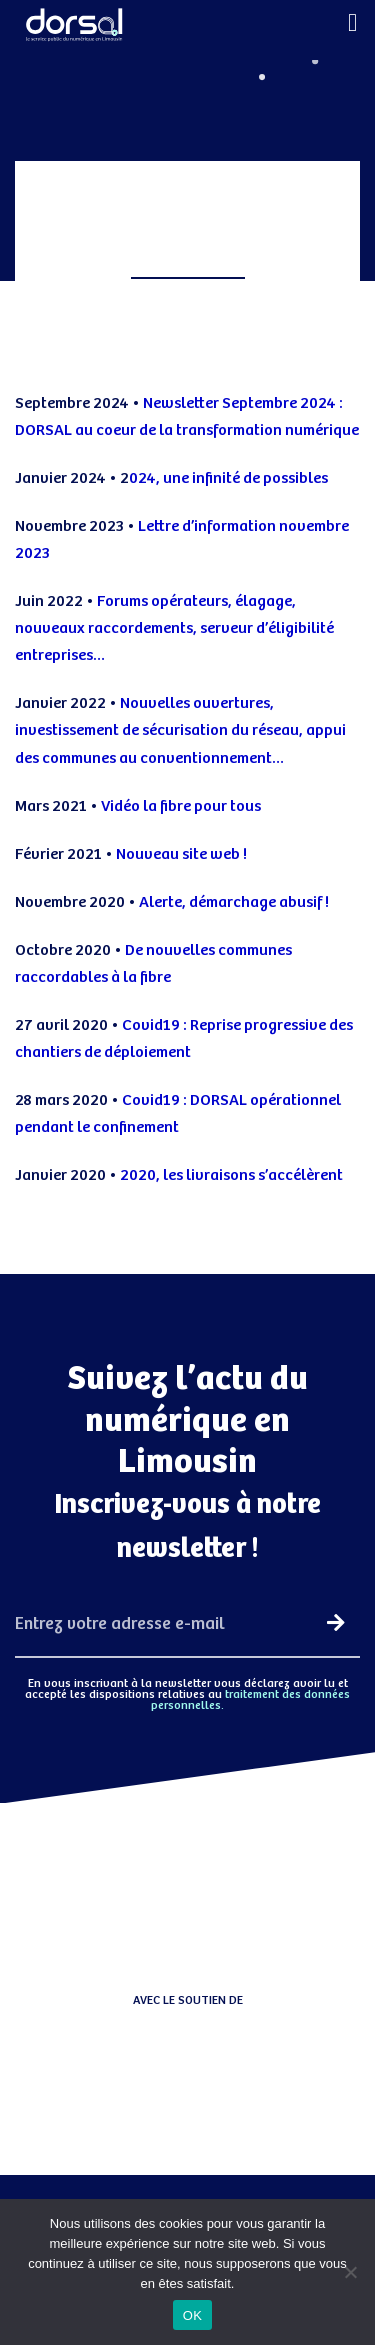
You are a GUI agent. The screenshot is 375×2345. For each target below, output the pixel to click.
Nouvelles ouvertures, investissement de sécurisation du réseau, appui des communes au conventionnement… (180, 730)
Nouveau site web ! (183, 854)
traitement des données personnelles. (250, 1700)
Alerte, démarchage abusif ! (235, 902)
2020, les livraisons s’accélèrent (231, 1175)
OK (192, 2315)
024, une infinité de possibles (228, 478)
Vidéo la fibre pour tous (181, 806)
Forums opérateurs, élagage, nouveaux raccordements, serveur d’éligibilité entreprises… (174, 628)
